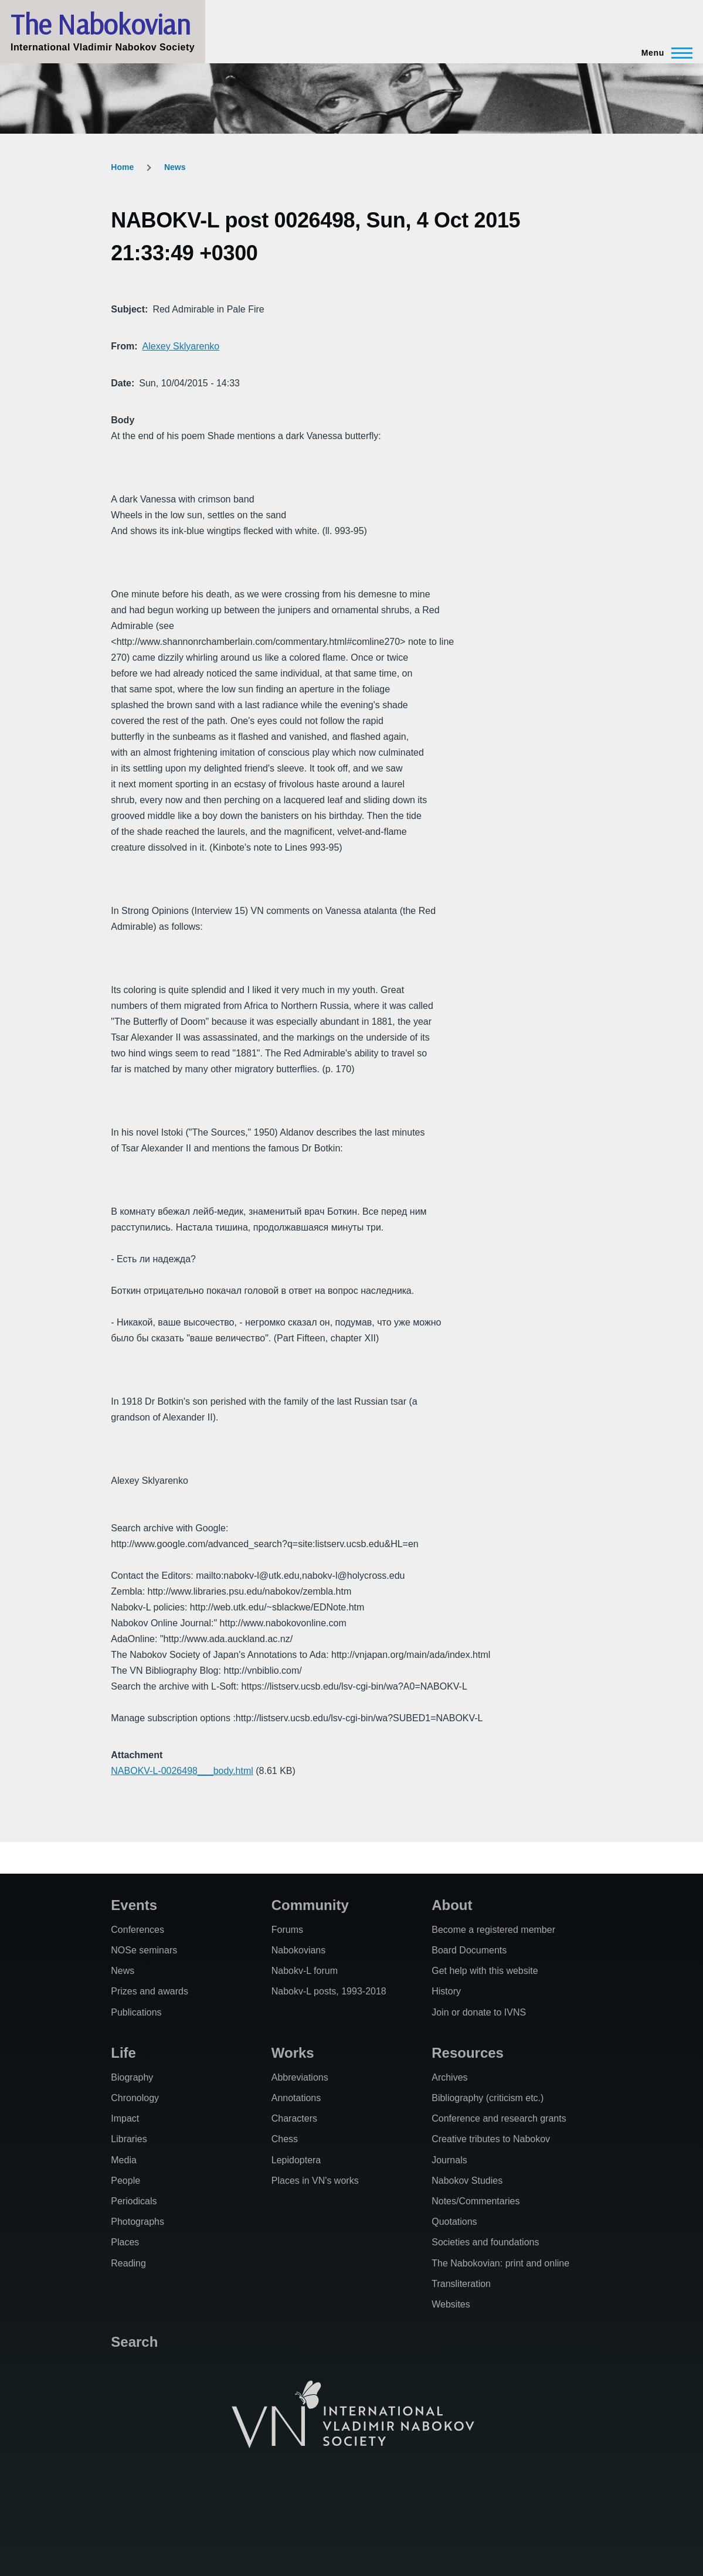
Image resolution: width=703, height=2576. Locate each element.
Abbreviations (299, 2077)
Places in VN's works (315, 2181)
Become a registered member (493, 1930)
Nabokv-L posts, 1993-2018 (328, 1991)
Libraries (129, 2139)
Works (292, 2053)
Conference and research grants (499, 2118)
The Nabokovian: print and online (500, 2263)
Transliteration (461, 2284)
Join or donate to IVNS (479, 2012)
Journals (449, 2160)
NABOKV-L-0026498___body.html (182, 1771)
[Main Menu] (663, 52)
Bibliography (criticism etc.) (488, 2098)
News (175, 167)
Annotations (296, 2098)
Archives (449, 2077)
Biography (132, 2077)
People (125, 2181)
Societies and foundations (485, 2242)
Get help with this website (485, 1971)
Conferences (137, 1930)
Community (310, 1905)
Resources (468, 2053)
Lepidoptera (296, 2160)
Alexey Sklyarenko (181, 346)
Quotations (454, 2222)
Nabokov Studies (467, 2181)
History (446, 1991)
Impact (125, 2118)
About (452, 1905)
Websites (451, 2304)
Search (134, 2342)
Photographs (137, 2222)
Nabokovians (298, 1950)
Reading (128, 2263)
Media (124, 2160)
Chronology (135, 2098)
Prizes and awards (149, 1991)
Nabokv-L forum (304, 1971)
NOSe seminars (144, 1950)
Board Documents (469, 1950)
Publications (136, 2012)
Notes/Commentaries (475, 2201)
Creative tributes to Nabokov (491, 2139)
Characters (294, 2118)
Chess (284, 2139)
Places (125, 2242)
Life (123, 2053)
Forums (287, 1930)
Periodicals (134, 2201)
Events (134, 1905)
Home (122, 167)
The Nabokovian (100, 24)
